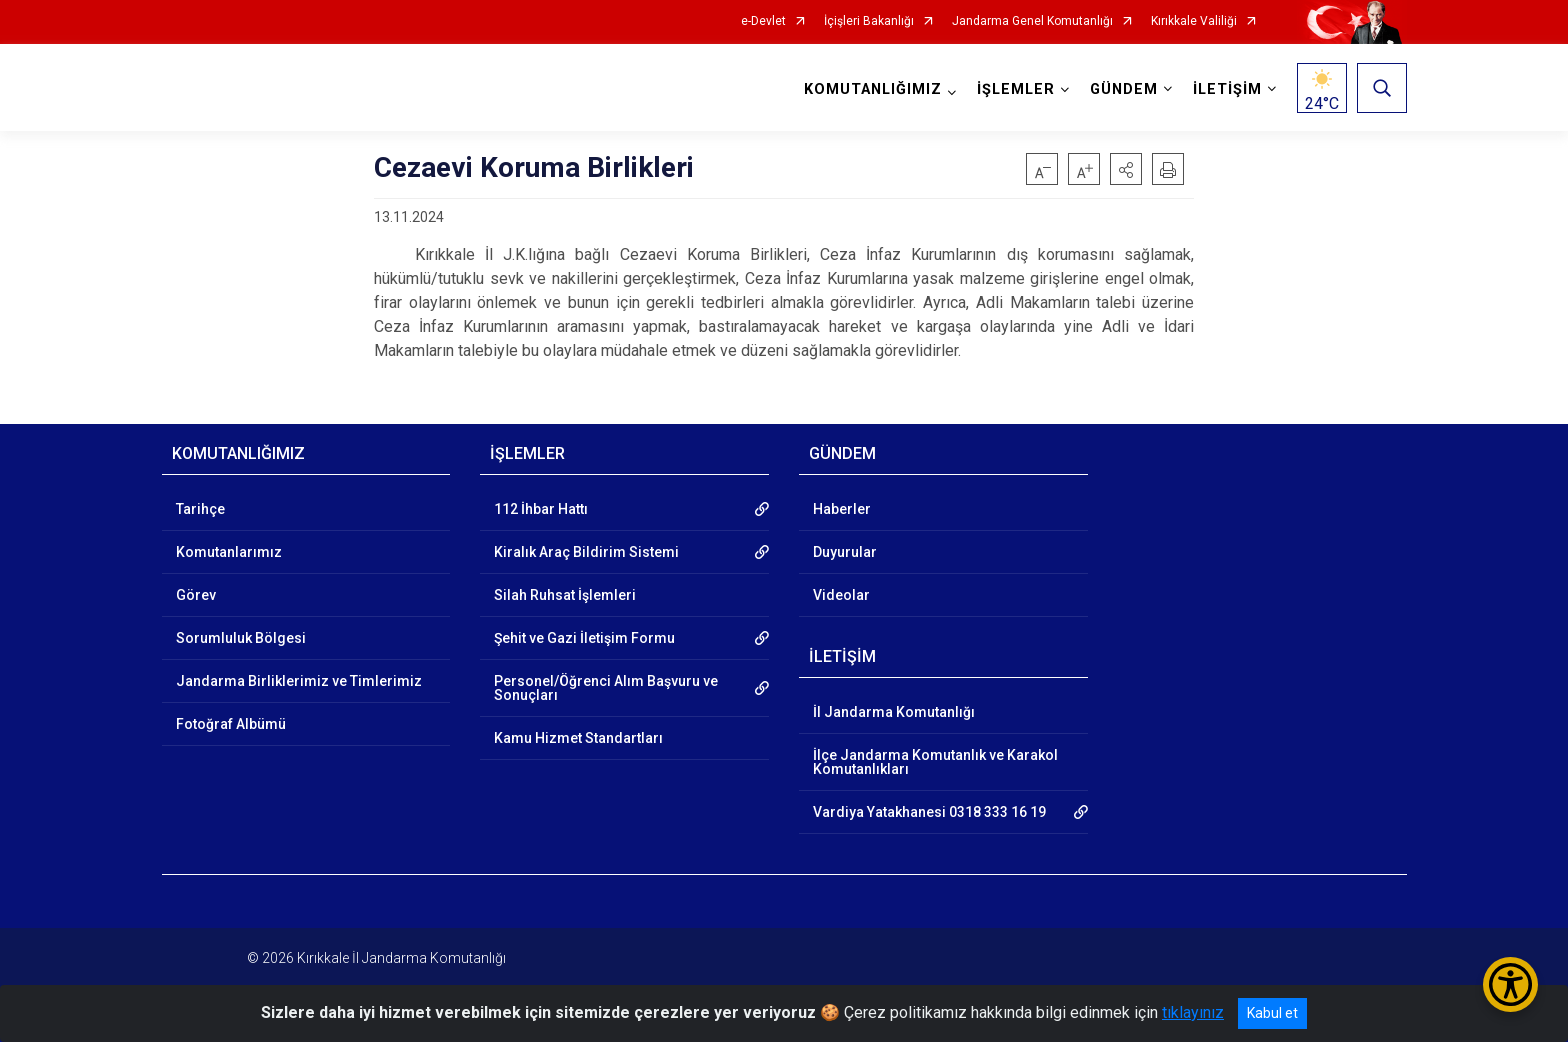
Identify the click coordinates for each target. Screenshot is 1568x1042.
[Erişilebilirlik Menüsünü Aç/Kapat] (1510, 984)
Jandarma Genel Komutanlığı (1032, 21)
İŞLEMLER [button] (1016, 89)
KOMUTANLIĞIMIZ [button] (873, 89)
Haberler (842, 509)
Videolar (841, 595)
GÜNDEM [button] (1124, 89)
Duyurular (845, 552)
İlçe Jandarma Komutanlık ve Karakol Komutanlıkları (935, 762)
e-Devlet (763, 21)
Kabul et (1272, 1013)
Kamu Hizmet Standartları (578, 738)
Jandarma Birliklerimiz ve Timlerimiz (299, 681)
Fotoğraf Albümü (231, 724)
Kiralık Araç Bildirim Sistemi (586, 552)
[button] (1126, 169)
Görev (196, 595)
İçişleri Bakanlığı (869, 21)
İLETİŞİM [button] (1227, 89)
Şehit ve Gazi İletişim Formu (584, 638)
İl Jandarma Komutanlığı (894, 712)
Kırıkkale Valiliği (1194, 21)
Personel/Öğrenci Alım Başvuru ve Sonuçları (606, 688)
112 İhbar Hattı (541, 509)
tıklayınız (1193, 1012)
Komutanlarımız (229, 552)
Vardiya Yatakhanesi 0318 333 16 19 (929, 812)
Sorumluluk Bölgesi (241, 638)
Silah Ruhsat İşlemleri (565, 595)
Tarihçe (200, 509)
